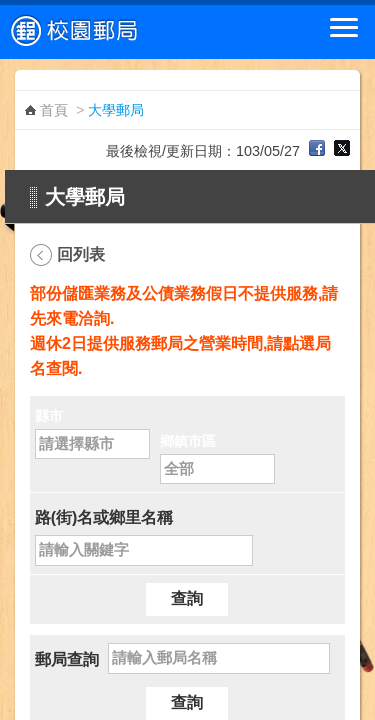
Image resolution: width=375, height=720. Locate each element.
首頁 (54, 110)
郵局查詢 (67, 659)
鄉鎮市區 (188, 441)
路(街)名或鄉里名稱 (104, 517)
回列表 (81, 254)
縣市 (49, 416)
